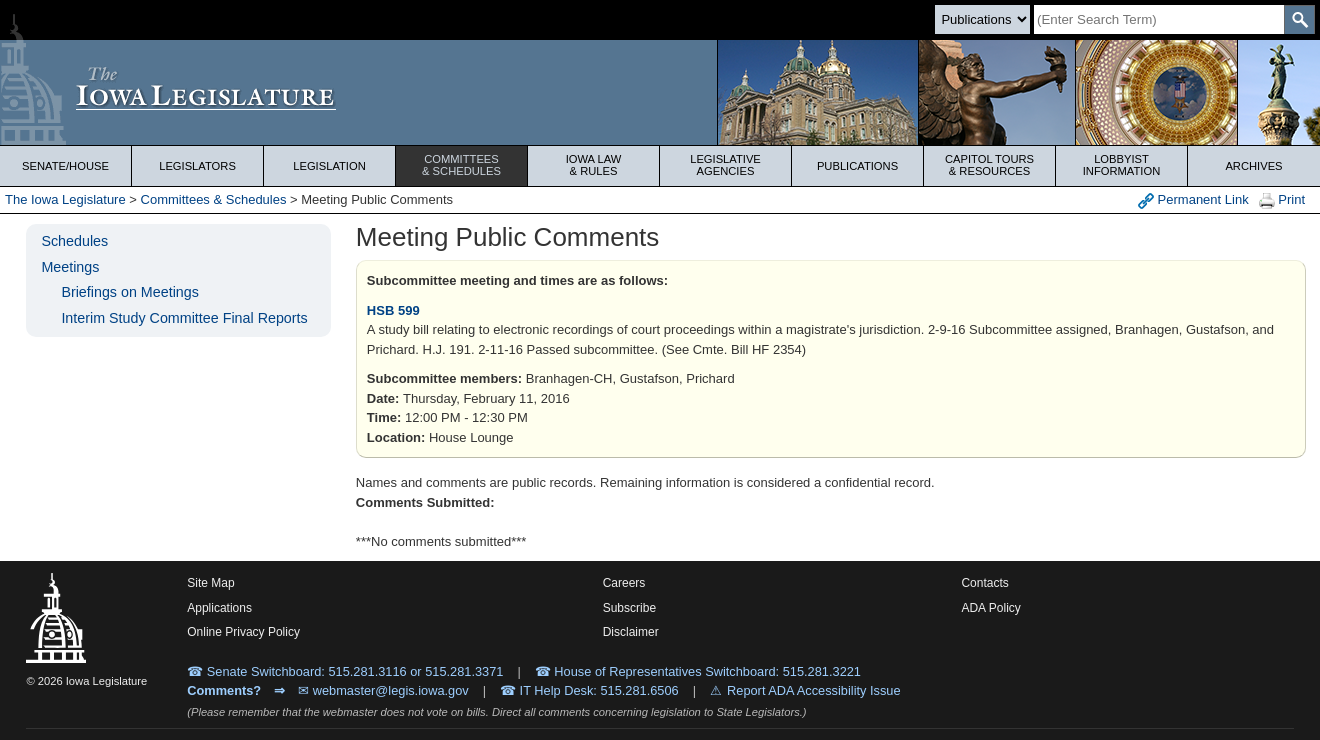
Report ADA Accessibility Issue (814, 690)
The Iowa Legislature (65, 199)
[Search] (1159, 19)
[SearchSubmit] (1299, 19)
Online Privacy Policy (243, 632)
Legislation (329, 166)
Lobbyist (1121, 165)
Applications (219, 608)
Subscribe (629, 608)
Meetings (70, 267)
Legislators (197, 166)
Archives (1253, 166)
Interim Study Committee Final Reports (184, 318)
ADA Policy (990, 608)
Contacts (984, 583)
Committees (461, 165)
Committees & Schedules (214, 199)
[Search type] (982, 19)
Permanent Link (1193, 200)
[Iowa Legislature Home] (660, 92)
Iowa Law (593, 165)
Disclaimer (631, 632)
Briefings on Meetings (129, 292)
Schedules (74, 241)
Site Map (210, 583)
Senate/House (65, 166)
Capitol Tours (989, 165)
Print (1282, 200)
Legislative (725, 165)
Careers (624, 583)
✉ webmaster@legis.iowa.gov (383, 690)
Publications (857, 166)
